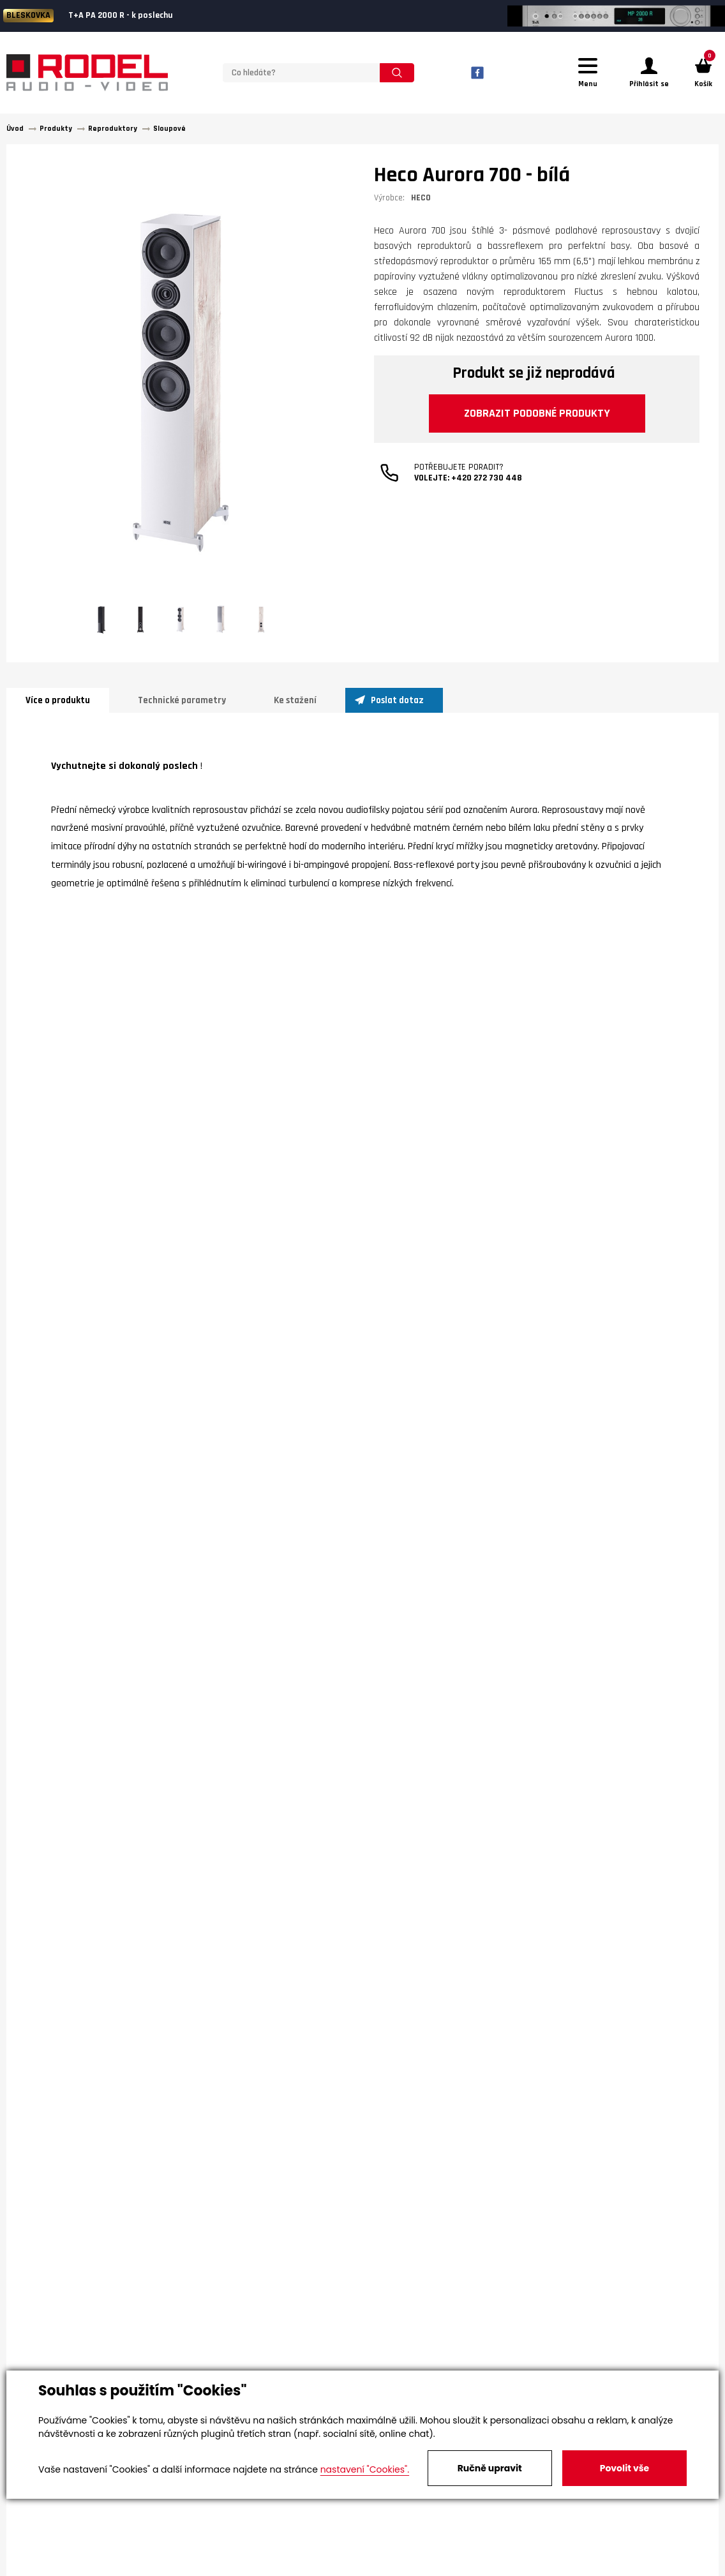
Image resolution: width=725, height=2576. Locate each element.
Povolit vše (624, 2468)
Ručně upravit (490, 2468)
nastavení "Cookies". (364, 2469)
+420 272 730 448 (486, 478)
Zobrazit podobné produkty (537, 413)
